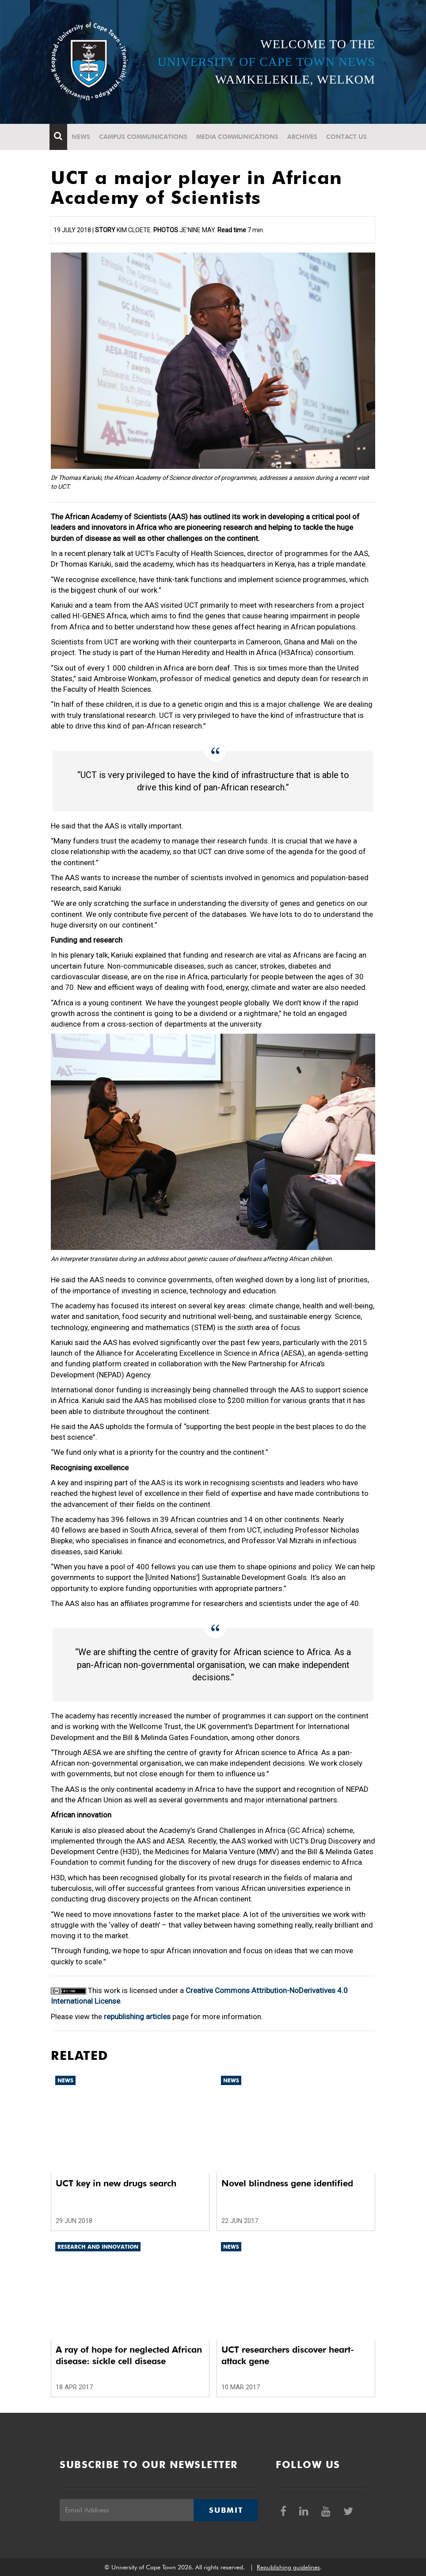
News (82, 136)
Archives (304, 136)
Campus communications (144, 136)
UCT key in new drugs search (116, 2183)
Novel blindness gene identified (287, 2183)
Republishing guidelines (288, 2567)
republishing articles (137, 2016)
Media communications (239, 136)
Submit (226, 2510)
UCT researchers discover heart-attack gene (287, 2355)
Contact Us (347, 136)
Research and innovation (97, 2246)
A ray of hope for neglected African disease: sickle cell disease (129, 2355)
